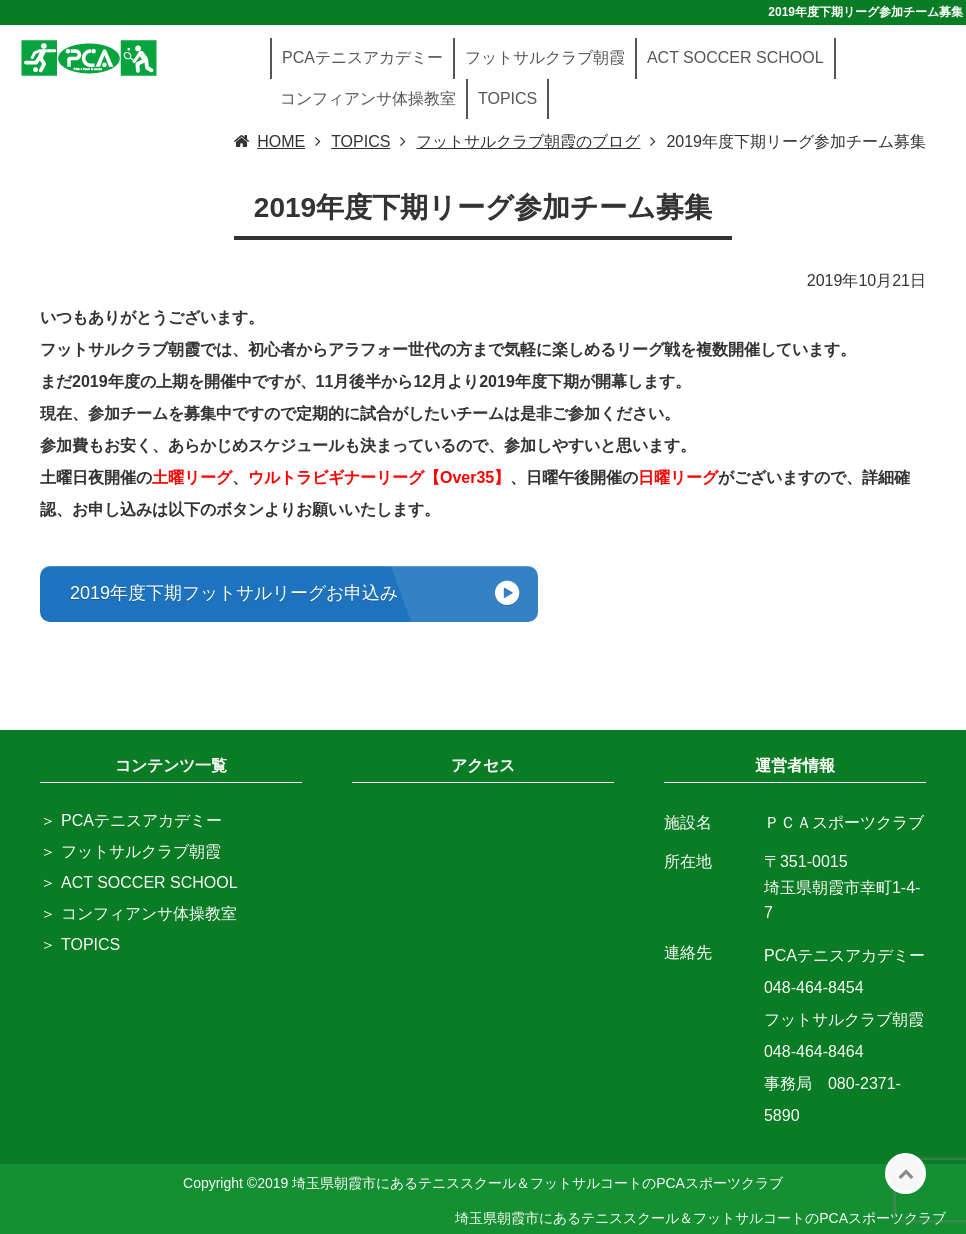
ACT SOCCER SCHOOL (735, 57)
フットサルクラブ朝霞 (545, 57)
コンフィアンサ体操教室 (368, 98)
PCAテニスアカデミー (362, 57)
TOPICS (507, 98)
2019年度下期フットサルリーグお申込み (234, 593)
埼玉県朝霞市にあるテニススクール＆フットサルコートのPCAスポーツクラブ (700, 1218)
